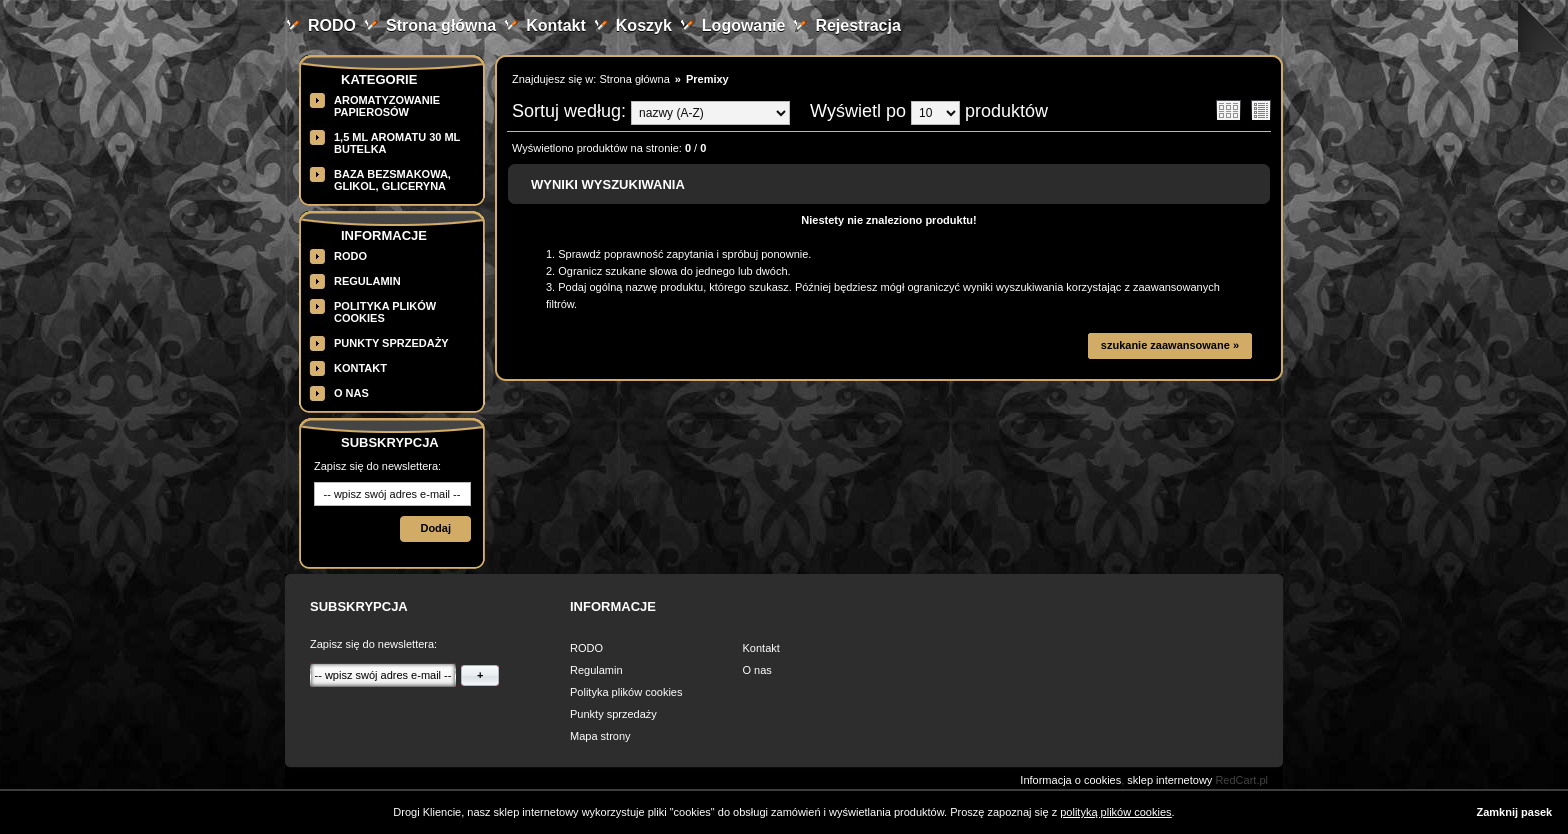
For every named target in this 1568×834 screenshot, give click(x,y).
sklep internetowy (1169, 780)
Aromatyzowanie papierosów (387, 106)
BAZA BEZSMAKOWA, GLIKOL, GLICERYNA (392, 180)
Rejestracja (857, 25)
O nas (351, 393)
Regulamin (367, 281)
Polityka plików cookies (626, 692)
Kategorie (379, 79)
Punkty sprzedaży (391, 343)
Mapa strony (600, 736)
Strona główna (441, 25)
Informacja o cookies (1070, 780)
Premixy (707, 79)
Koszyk (644, 25)
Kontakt (556, 25)
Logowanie (744, 25)
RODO (332, 25)
